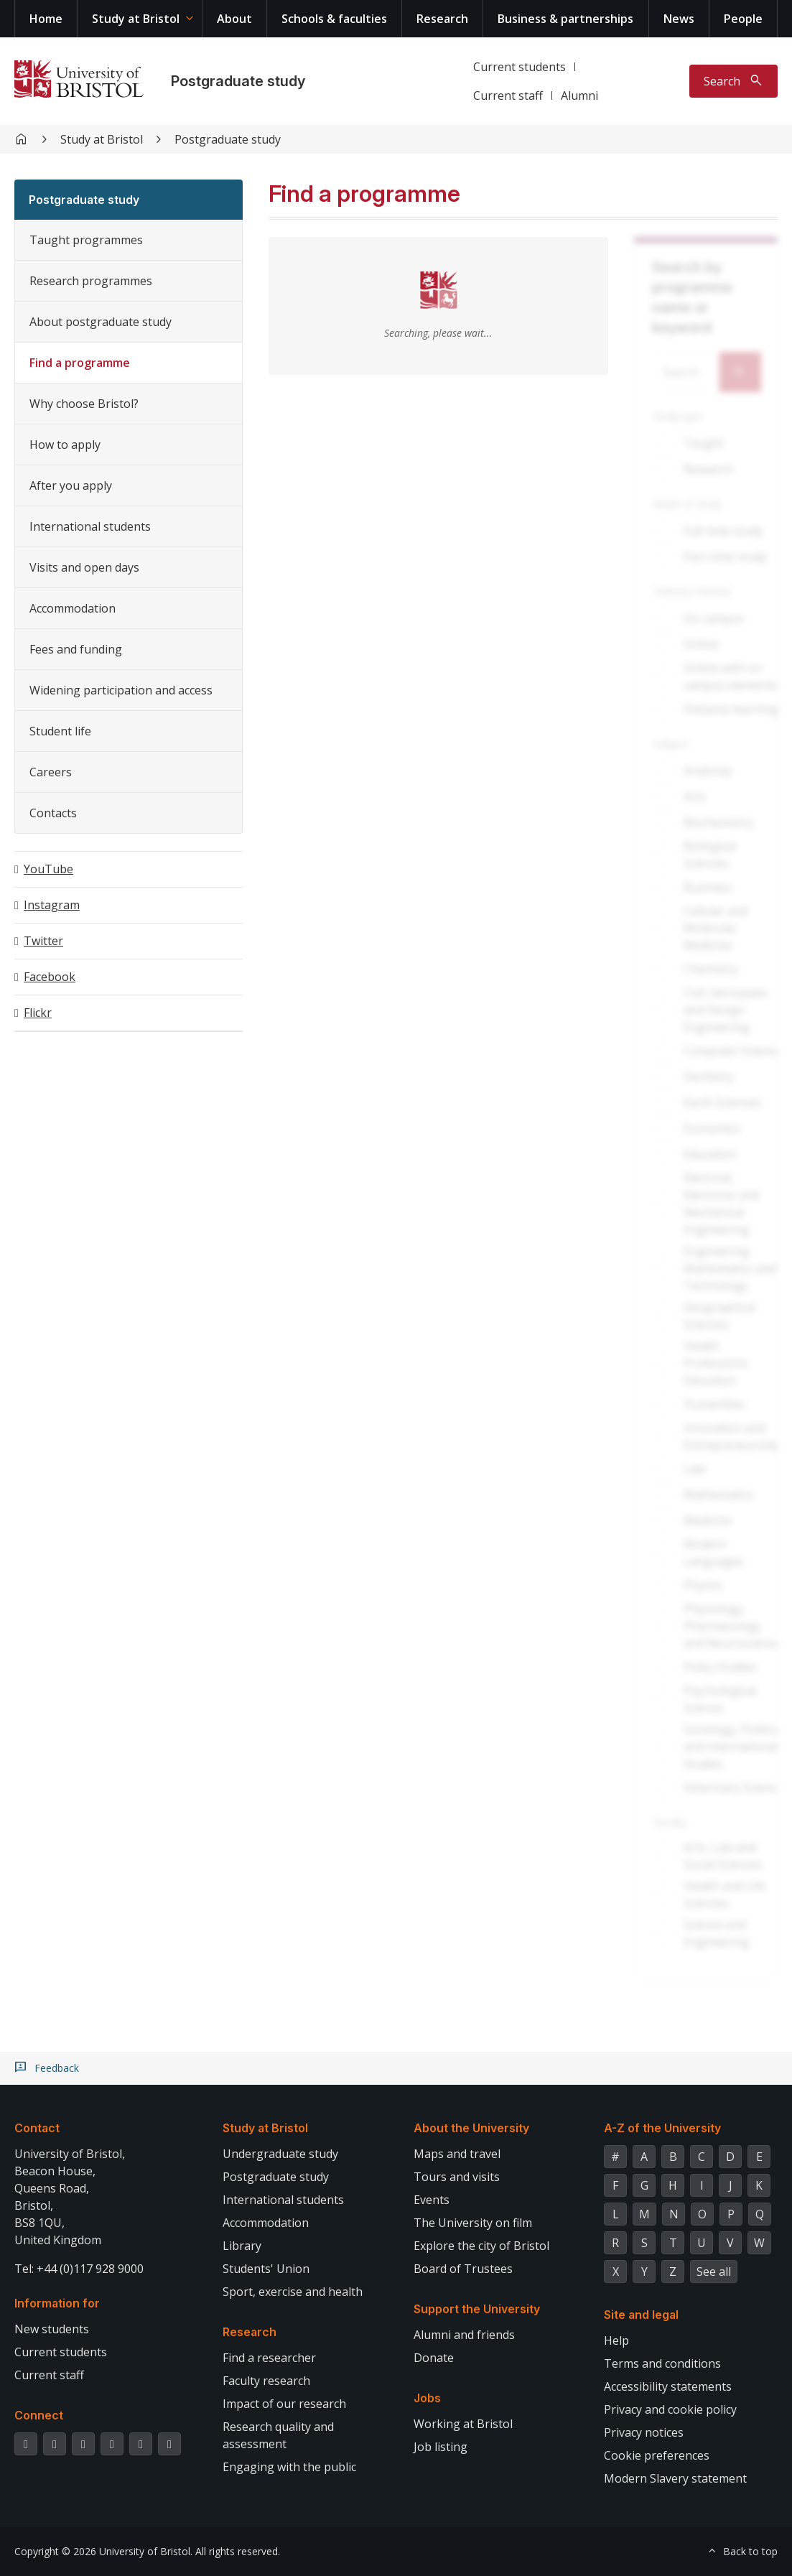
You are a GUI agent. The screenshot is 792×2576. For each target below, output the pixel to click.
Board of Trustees (463, 2269)
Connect (38, 2415)
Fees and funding (75, 649)
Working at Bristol (463, 2424)
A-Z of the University (662, 2128)
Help (616, 2340)
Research (442, 19)
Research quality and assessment (278, 2435)
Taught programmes (86, 240)
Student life (60, 731)
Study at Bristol (136, 19)
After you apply (70, 485)
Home (45, 19)
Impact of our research (284, 2404)
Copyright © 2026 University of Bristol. (103, 2551)
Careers (50, 772)
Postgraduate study (238, 81)
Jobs (427, 2398)
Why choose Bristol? (84, 403)
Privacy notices (644, 2432)
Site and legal (641, 2314)
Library (242, 2246)
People (743, 19)
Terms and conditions (662, 2363)
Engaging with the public (289, 2467)
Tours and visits (457, 2177)
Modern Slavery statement (675, 2478)
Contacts (53, 813)
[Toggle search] (733, 81)
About (234, 19)
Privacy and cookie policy (670, 2409)
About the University (471, 2128)
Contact (37, 2128)
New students (51, 2329)
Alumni (579, 95)
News (678, 19)
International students (90, 526)
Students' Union (266, 2269)
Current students (519, 67)
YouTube (48, 869)
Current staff (508, 95)
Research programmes (90, 281)
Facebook (49, 977)
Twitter (43, 941)
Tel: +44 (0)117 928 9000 (79, 2269)
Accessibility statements (668, 2386)
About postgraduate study (100, 322)
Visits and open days (84, 567)
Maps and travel (457, 2154)
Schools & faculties (334, 19)
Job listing (440, 2447)
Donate (434, 2358)
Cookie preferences (656, 2455)
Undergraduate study (280, 2154)
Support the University (477, 2309)
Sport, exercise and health (293, 2292)
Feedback (56, 2068)
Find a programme (79, 363)
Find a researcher (269, 2358)
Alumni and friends (464, 2335)
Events (431, 2200)
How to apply (65, 444)
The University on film (473, 2223)
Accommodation (72, 608)
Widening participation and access (121, 690)
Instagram (52, 905)
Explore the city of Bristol (481, 2246)
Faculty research (266, 2381)
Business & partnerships (565, 19)
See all (714, 2271)
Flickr (38, 1012)
